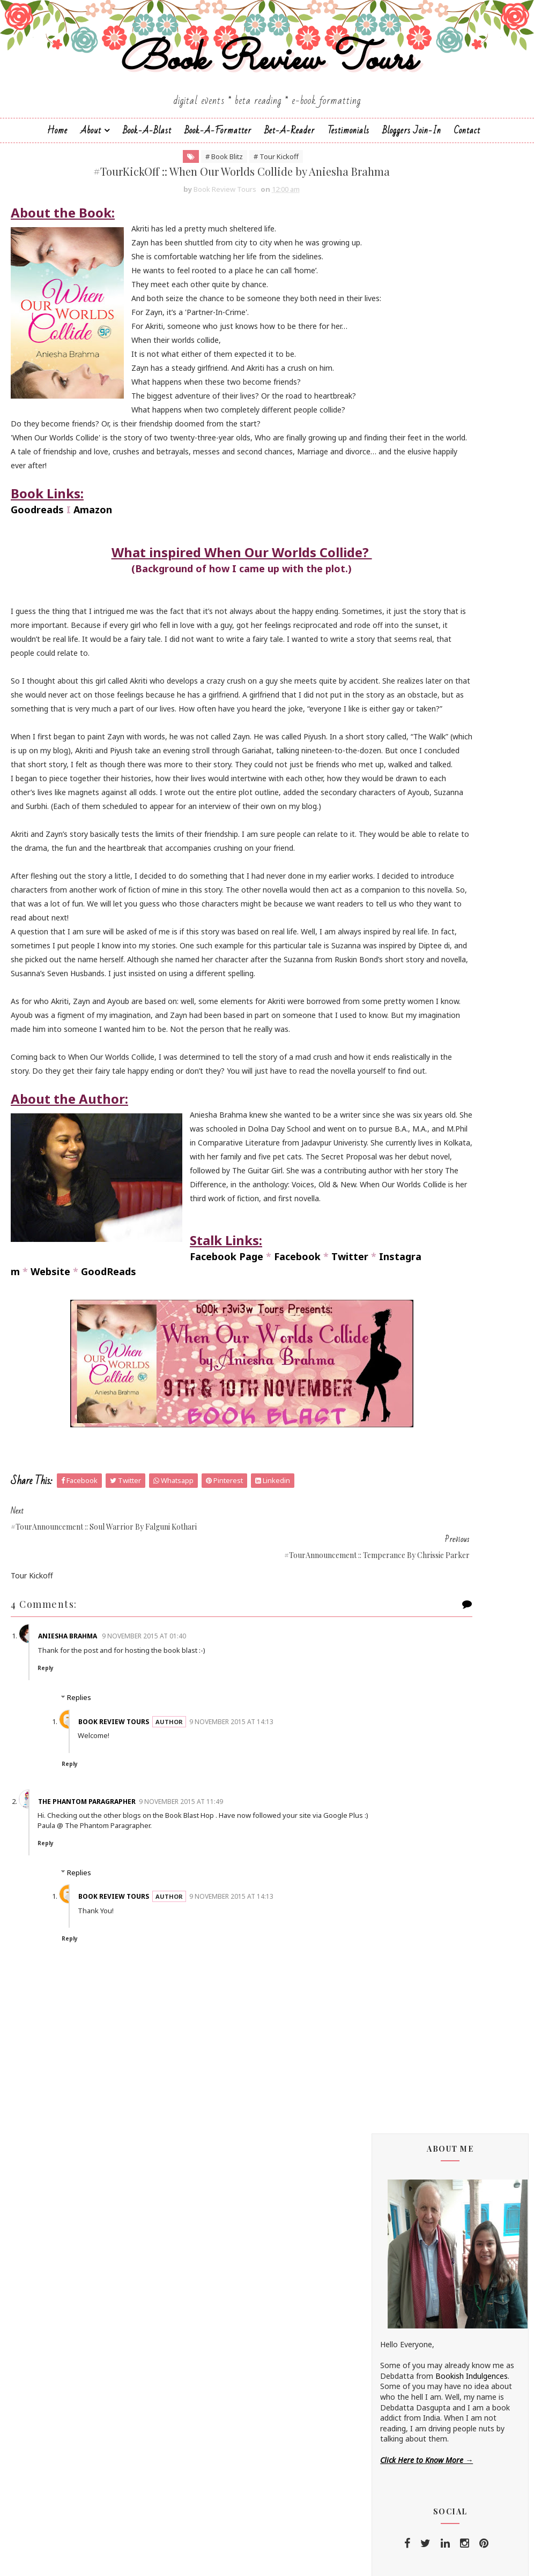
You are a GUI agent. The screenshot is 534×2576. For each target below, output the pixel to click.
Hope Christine (406, 1091)
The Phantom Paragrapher (109, 2134)
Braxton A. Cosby (410, 929)
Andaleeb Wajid (407, 848)
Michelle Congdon (411, 1217)
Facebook (118, 1604)
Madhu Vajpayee (409, 1190)
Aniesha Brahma (90, 1968)
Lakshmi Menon (408, 1154)
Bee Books (399, 920)
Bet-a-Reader (289, 179)
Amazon (92, 634)
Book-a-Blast (147, 179)
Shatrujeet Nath (408, 1370)
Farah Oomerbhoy (412, 1055)
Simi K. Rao (399, 1397)
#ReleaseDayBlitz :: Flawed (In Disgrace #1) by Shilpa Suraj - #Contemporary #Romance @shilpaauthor (448, 1513)
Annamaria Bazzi (409, 875)
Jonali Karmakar (407, 1127)
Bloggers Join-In (411, 179)
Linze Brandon (405, 1172)
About (90, 179)
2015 (401, 1981)
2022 (401, 1892)
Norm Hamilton (407, 1244)
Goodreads (37, 634)
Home (57, 179)
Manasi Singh (403, 1199)
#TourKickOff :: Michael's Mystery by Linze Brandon (455, 2020)
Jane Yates (398, 1100)
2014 (401, 2420)
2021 (401, 1904)
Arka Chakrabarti (409, 902)
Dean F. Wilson (406, 983)
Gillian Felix (399, 1064)
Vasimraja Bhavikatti (416, 1415)
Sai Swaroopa (404, 1316)
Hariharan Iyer (404, 1073)
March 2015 (424, 2382)
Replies (79, 2030)
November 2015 (432, 2005)
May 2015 (420, 2356)
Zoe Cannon (401, 1424)
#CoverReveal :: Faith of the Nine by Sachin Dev (458, 2300)
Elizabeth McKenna (413, 1010)
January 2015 (426, 2407)
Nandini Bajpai (405, 1235)
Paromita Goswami (414, 1253)
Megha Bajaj (402, 1208)
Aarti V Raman (405, 821)
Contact (467, 179)
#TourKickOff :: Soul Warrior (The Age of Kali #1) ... (455, 2224)
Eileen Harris (401, 1001)
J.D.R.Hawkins (403, 812)
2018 (401, 1943)
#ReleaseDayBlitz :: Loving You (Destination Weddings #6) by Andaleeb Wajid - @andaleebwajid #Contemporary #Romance (448, 1795)
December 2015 (431, 1992)
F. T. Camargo (404, 1037)
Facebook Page (47, 1604)
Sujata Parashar (408, 1406)
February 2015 (428, 2395)
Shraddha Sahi (404, 1388)
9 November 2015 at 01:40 (166, 1968)
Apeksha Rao (403, 893)
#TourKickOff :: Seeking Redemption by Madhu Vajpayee (456, 2045)
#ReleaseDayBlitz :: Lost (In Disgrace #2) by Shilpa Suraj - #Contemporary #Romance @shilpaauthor (449, 1660)
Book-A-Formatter (217, 179)
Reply (68, 2000)
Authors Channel (409, 911)
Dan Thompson (407, 974)
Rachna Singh (403, 1262)
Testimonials (348, 179)
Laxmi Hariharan (408, 1163)
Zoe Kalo (396, 1433)
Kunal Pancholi (405, 1145)
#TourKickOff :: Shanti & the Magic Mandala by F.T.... (458, 2071)
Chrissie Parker (406, 956)
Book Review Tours (267, 98)
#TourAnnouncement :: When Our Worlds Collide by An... (456, 2096)
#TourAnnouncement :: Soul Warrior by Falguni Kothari (447, 2148)
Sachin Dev (399, 1307)
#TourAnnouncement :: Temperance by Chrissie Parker (459, 2198)
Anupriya (395, 884)
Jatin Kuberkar (404, 1109)
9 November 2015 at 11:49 (203, 2134)
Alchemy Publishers (413, 830)
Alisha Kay (398, 839)
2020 (401, 1917)
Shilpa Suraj (400, 1379)
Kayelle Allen (402, 1136)
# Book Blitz (163, 213)
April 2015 (420, 2369)
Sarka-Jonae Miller (411, 1352)
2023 (401, 1879)
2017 (401, 1956)
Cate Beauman (406, 938)
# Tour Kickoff (215, 213)
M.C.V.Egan (398, 1181)
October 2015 (427, 2318)
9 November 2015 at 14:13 (253, 2054)
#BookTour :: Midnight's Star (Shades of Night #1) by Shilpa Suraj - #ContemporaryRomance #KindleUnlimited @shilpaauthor (448, 1586)
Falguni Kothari (406, 1046)
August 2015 (425, 2343)
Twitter (170, 1604)
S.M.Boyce (398, 1298)
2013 (401, 2433)
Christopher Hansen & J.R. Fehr (433, 965)
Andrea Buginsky (409, 857)
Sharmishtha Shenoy (416, 1361)
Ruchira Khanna (407, 1280)
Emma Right (401, 1019)
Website (50, 1619)
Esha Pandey (402, 1028)
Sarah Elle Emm (407, 1343)
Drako (391, 992)
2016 (401, 1968)
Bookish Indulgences (471, 444)
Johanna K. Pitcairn (413, 1118)
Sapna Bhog (401, 1325)
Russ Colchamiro (409, 1289)
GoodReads (108, 1619)
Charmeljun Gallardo (415, 947)
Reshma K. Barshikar (416, 1271)
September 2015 (433, 2331)
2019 (401, 1930)
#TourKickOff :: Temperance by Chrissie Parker (450, 2122)
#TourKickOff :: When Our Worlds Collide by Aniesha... (455, 2173)
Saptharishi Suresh (412, 1334)
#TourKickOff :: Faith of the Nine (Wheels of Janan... (454, 2249)
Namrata (396, 1226)
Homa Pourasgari (410, 1082)
